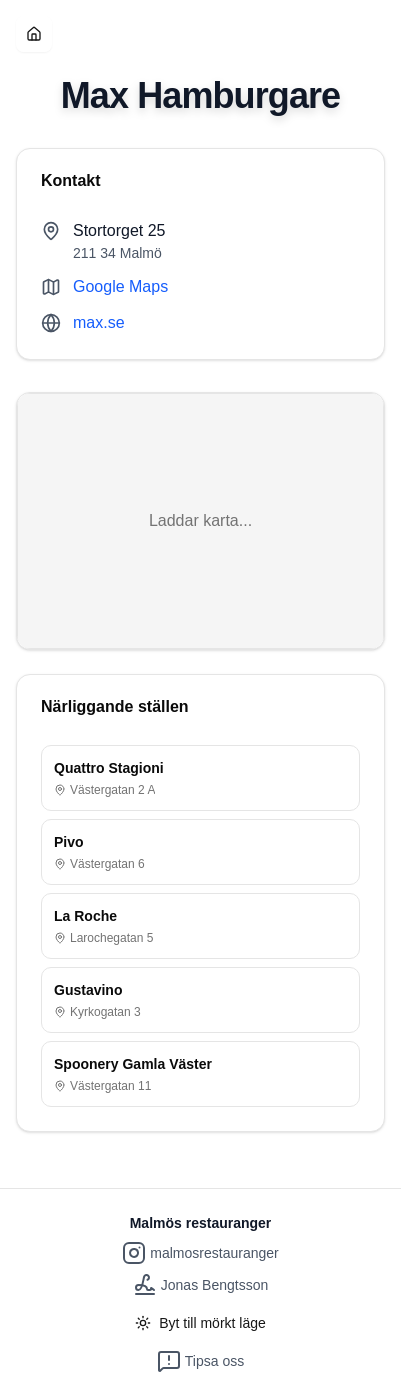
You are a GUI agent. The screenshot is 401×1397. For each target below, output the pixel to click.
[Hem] (34, 34)
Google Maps (120, 286)
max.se (99, 322)
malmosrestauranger (200, 1253)
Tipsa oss (200, 1361)
